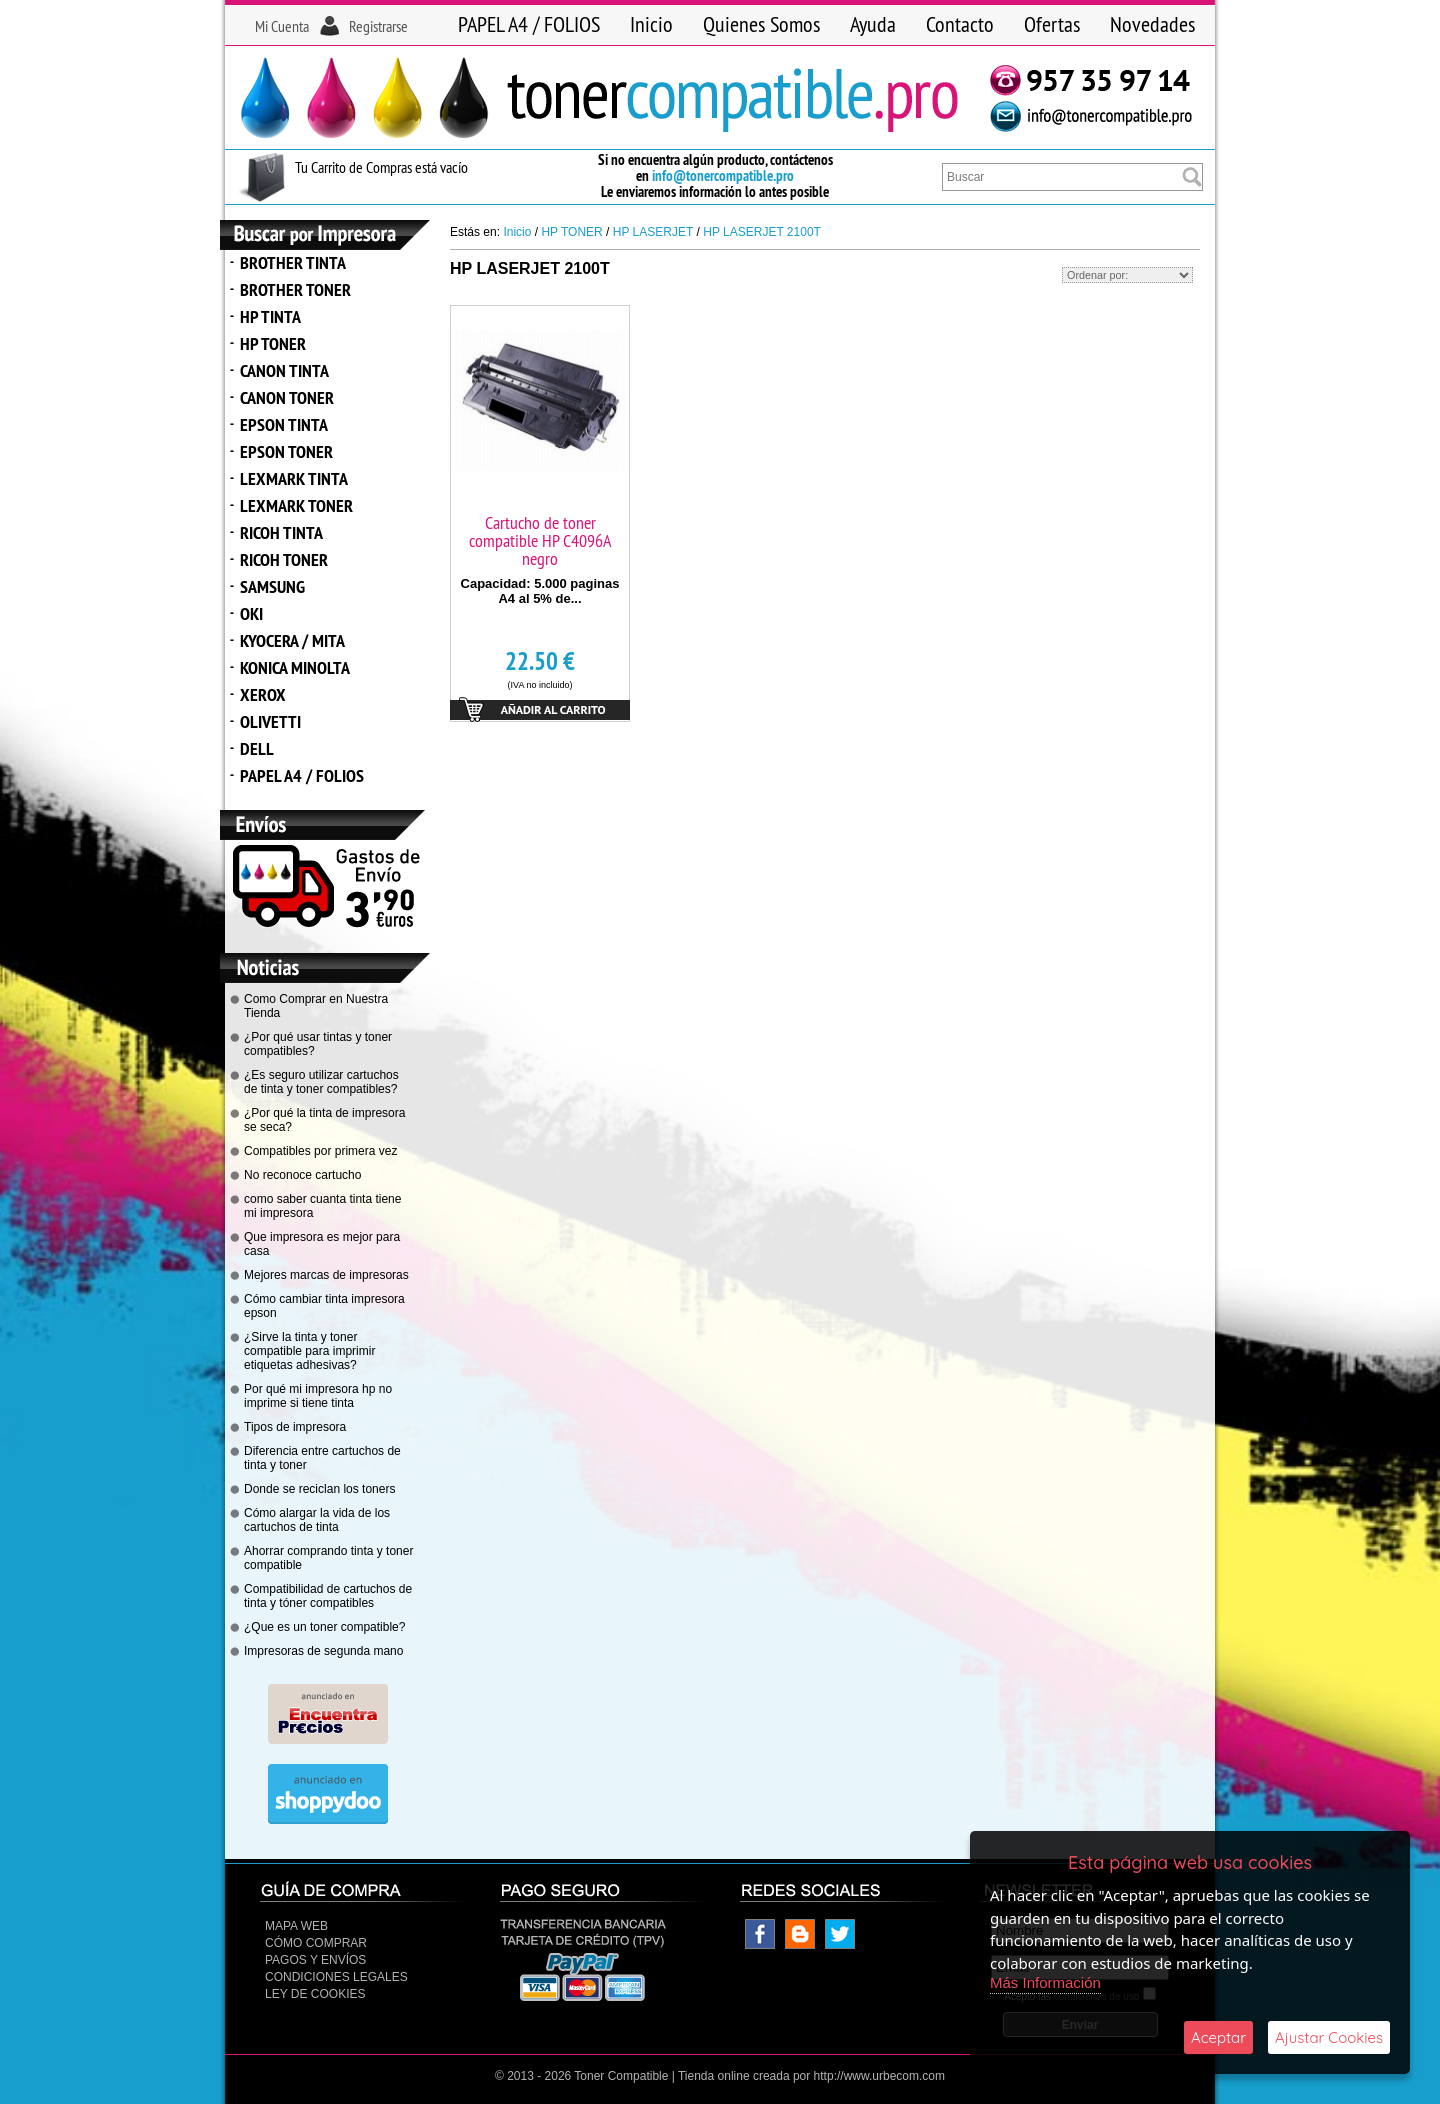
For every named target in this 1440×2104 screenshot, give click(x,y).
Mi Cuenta (282, 26)
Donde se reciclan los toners (319, 1489)
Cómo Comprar (316, 1943)
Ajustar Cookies (1329, 2037)
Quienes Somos (761, 24)
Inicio (651, 24)
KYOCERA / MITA (292, 640)
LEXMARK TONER (296, 505)
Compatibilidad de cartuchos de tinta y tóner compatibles (328, 1596)
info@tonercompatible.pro (723, 175)
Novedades (1152, 24)
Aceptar (1218, 2037)
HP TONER (273, 343)
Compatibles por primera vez (320, 1151)
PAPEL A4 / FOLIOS (529, 24)
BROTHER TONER (295, 289)
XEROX (263, 694)
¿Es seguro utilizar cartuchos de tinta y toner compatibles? (321, 1082)
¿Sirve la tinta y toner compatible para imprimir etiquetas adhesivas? (309, 1351)
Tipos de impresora (295, 1427)
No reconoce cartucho (302, 1175)
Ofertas (1052, 24)
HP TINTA (270, 316)
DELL (257, 748)
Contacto (960, 24)
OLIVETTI (270, 721)
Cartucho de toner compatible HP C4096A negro (540, 540)
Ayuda (873, 24)
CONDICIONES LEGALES (336, 1977)
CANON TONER (287, 397)
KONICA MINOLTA (295, 667)
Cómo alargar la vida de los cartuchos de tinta (317, 1520)
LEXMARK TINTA (294, 478)
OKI (251, 613)
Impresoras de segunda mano (323, 1651)
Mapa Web (296, 1926)
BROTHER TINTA (293, 262)
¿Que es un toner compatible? (324, 1627)
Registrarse (378, 26)
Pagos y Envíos (315, 1960)
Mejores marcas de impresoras (326, 1275)
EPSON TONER (286, 451)
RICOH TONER (284, 559)
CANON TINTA (284, 370)
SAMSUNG (272, 586)
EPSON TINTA (284, 424)
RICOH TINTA (281, 532)
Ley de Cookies (315, 1994)
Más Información (1045, 1982)
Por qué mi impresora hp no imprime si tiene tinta (318, 1396)
